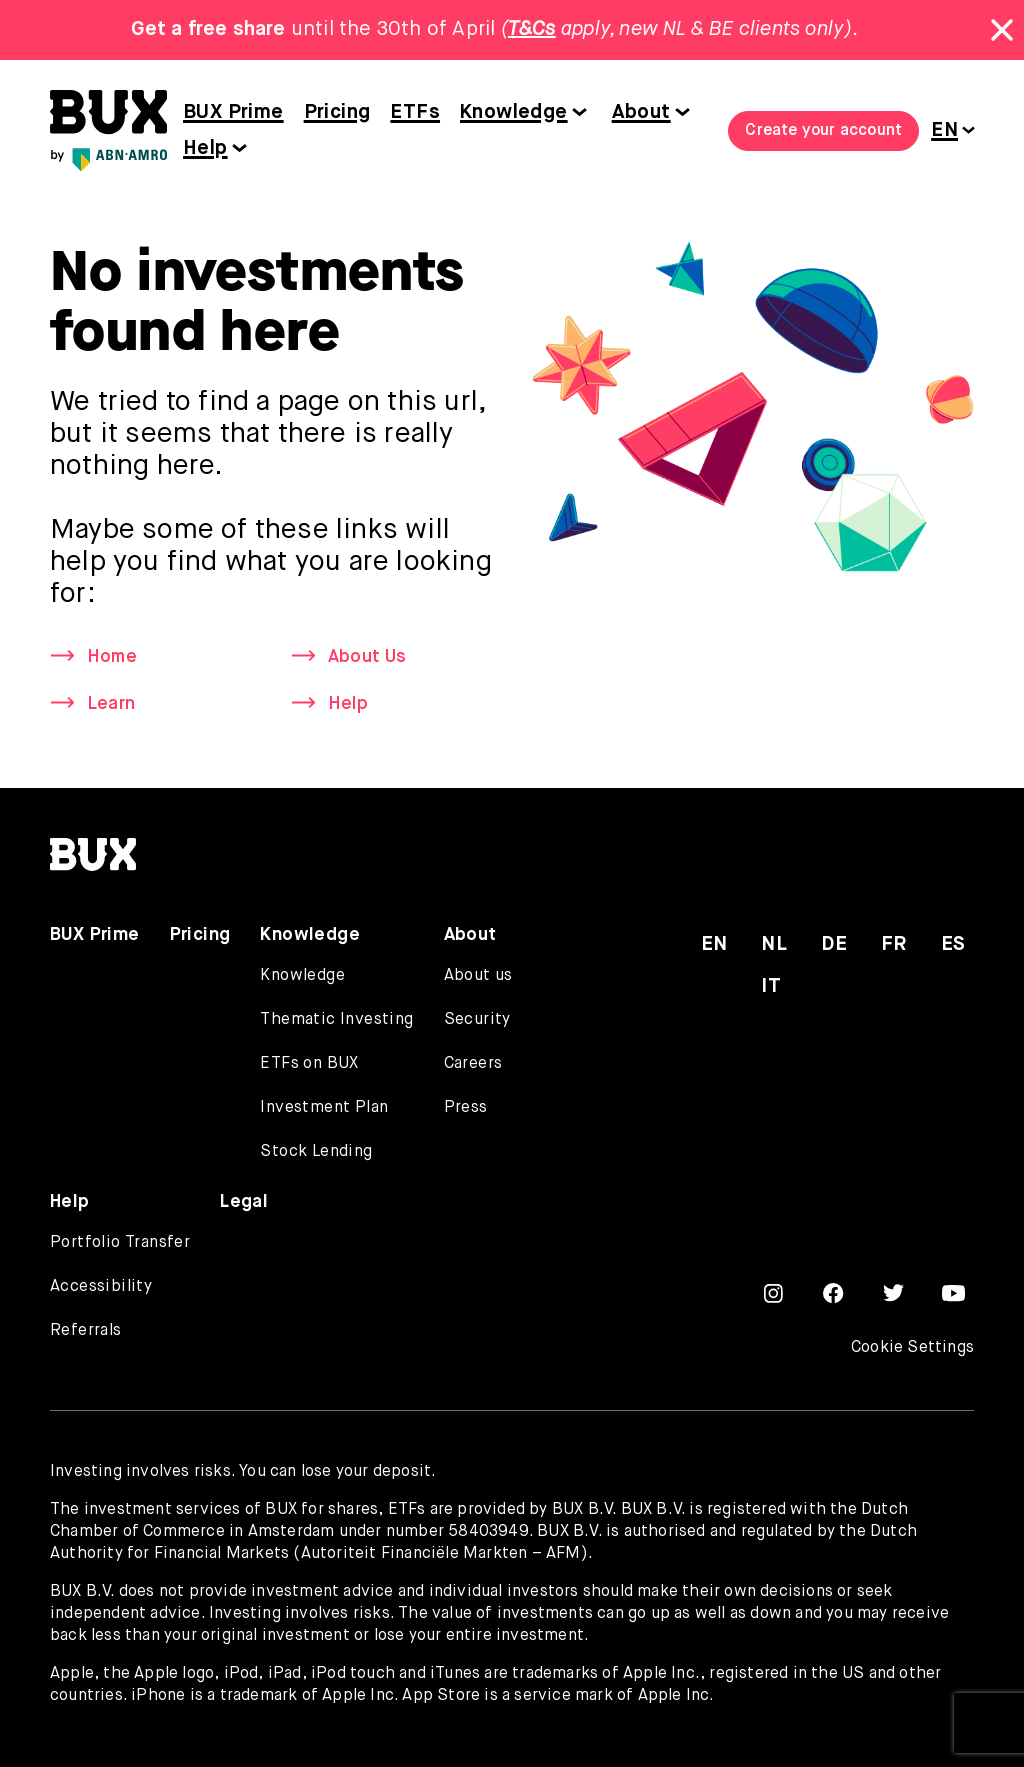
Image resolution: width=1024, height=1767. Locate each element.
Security (477, 1020)
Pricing (337, 112)
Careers (473, 1064)
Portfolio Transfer (120, 1243)
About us (478, 976)
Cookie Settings (912, 1348)
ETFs (415, 112)
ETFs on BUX (309, 1064)
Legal (244, 1202)
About (641, 112)
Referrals (86, 1331)
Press (466, 1108)
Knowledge (514, 112)
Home (112, 657)
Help (205, 148)
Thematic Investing (336, 1020)
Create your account (823, 131)
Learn (111, 704)
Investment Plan (324, 1108)
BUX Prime (233, 112)
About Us (367, 657)
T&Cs (532, 29)
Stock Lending (316, 1152)
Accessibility (101, 1287)
